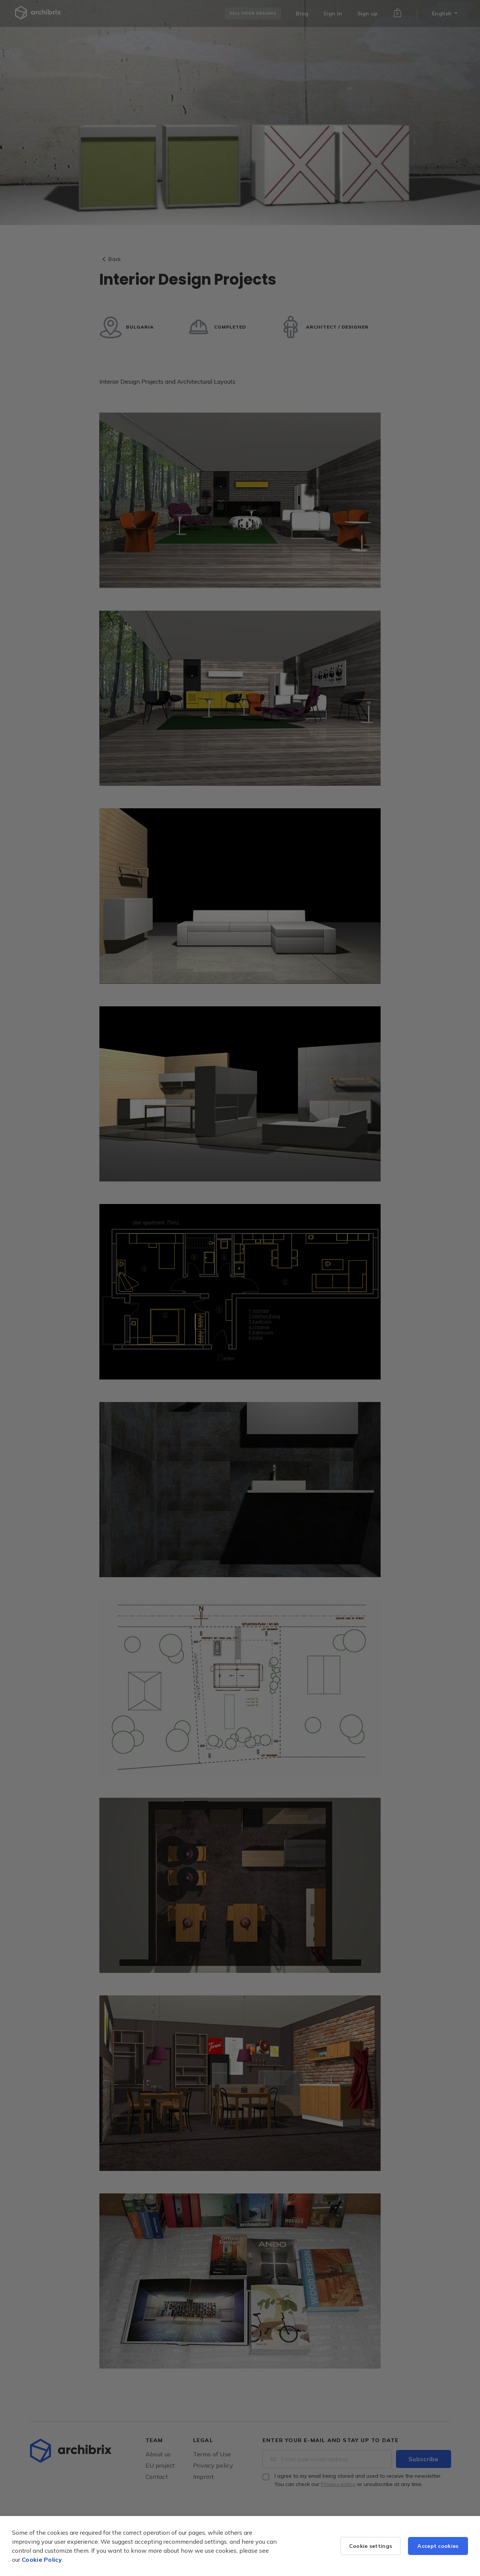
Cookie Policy (42, 2559)
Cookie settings (370, 2546)
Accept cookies (437, 2546)
